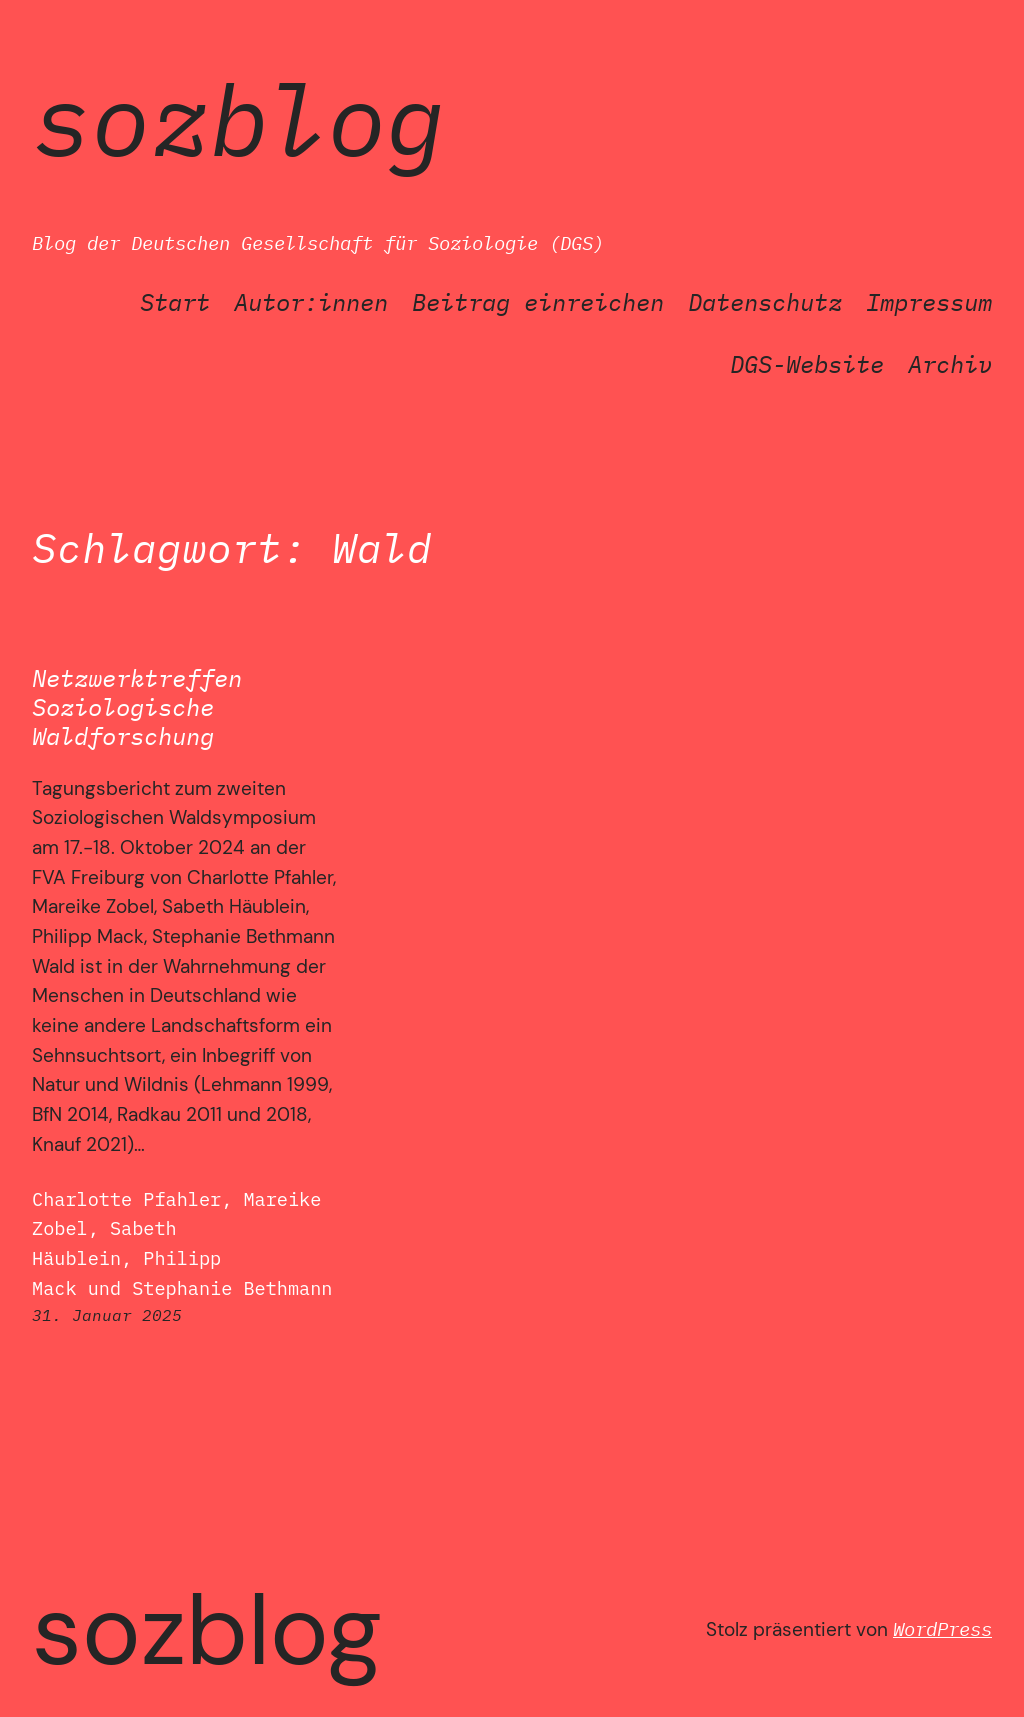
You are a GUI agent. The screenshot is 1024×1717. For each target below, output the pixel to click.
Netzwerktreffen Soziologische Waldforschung (137, 707)
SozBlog (238, 118)
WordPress (942, 1629)
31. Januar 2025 (107, 1315)
